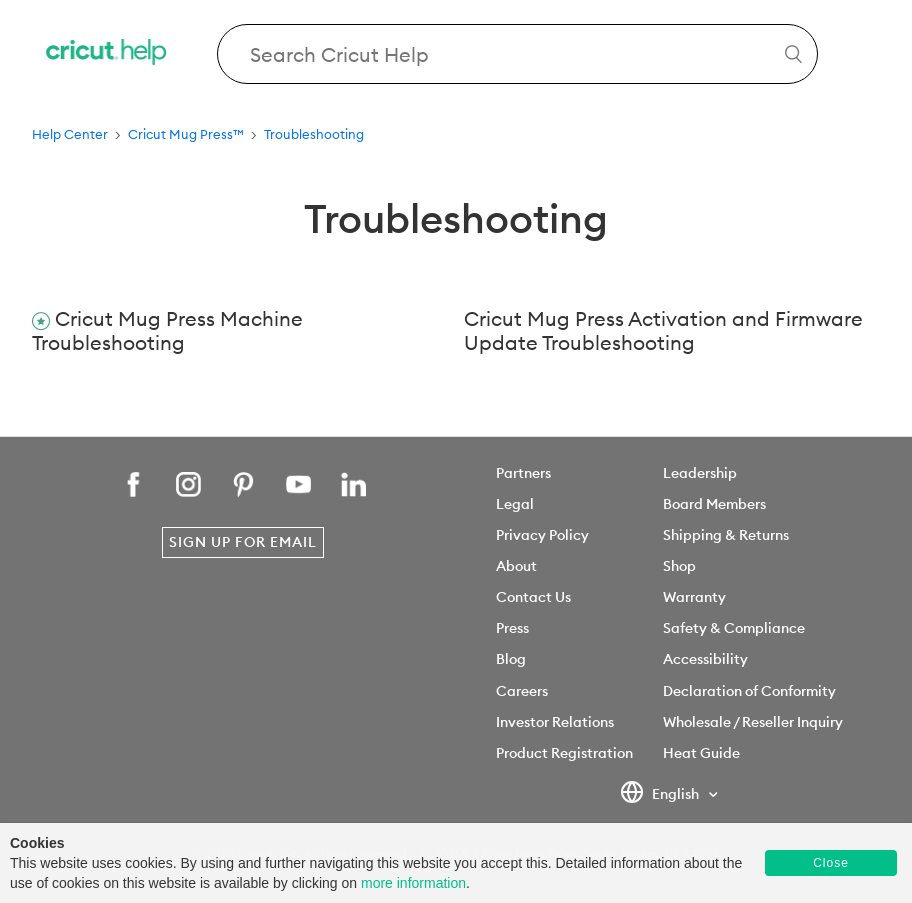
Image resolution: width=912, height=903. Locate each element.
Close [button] (831, 863)
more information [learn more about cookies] (413, 883)
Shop (679, 566)
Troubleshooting (314, 134)
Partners (523, 473)
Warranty (694, 597)
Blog (511, 659)
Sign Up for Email (243, 542)
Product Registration (564, 753)
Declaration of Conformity (749, 691)
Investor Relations (555, 722)
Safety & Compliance (734, 628)
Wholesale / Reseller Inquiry (753, 722)
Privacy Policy (542, 535)
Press (512, 628)
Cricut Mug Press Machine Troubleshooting (167, 331)
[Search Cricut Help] (517, 54)
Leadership (700, 473)
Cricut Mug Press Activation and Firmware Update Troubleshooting (663, 331)
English (661, 795)
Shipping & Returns (726, 535)
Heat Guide (701, 753)
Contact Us (533, 597)
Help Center (70, 134)
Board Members (714, 504)
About (516, 566)
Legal (515, 504)
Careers (522, 691)
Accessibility (705, 659)
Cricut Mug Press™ (186, 134)
